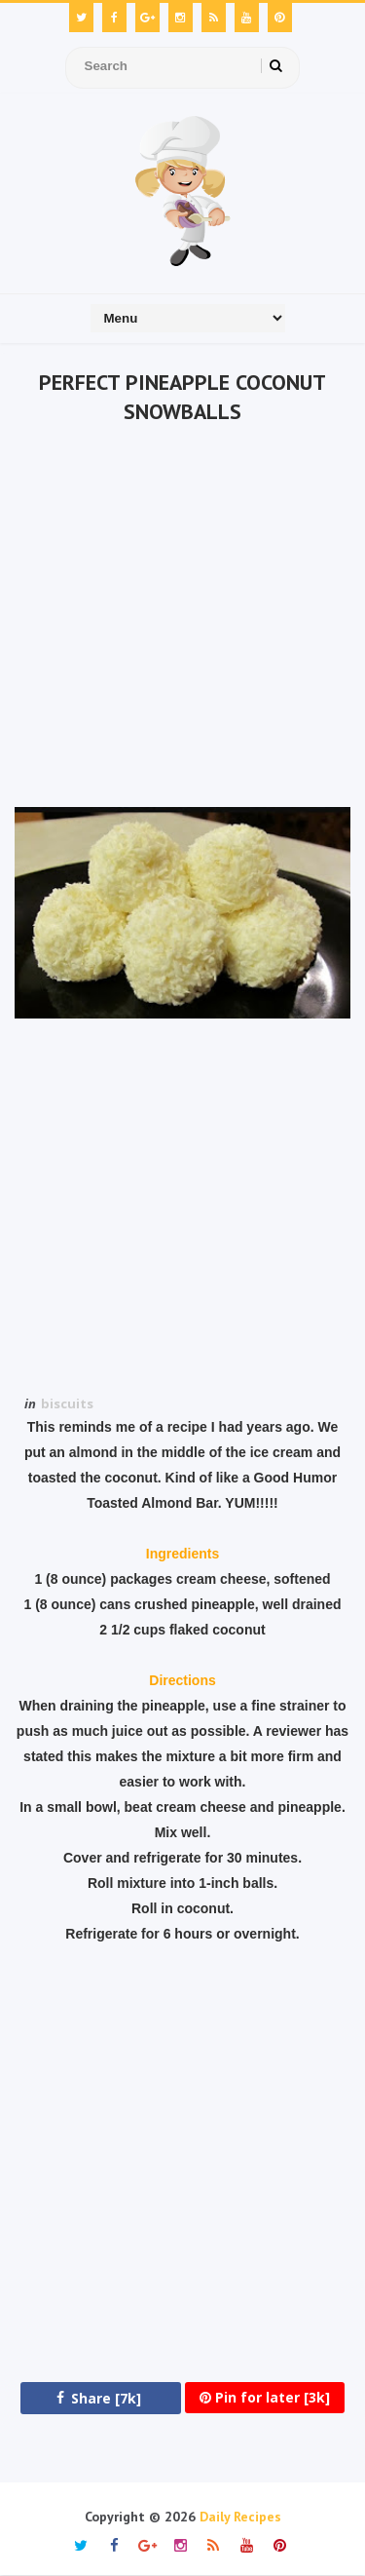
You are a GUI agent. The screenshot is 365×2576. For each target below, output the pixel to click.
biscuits (67, 1403)
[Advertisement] (182, 619)
